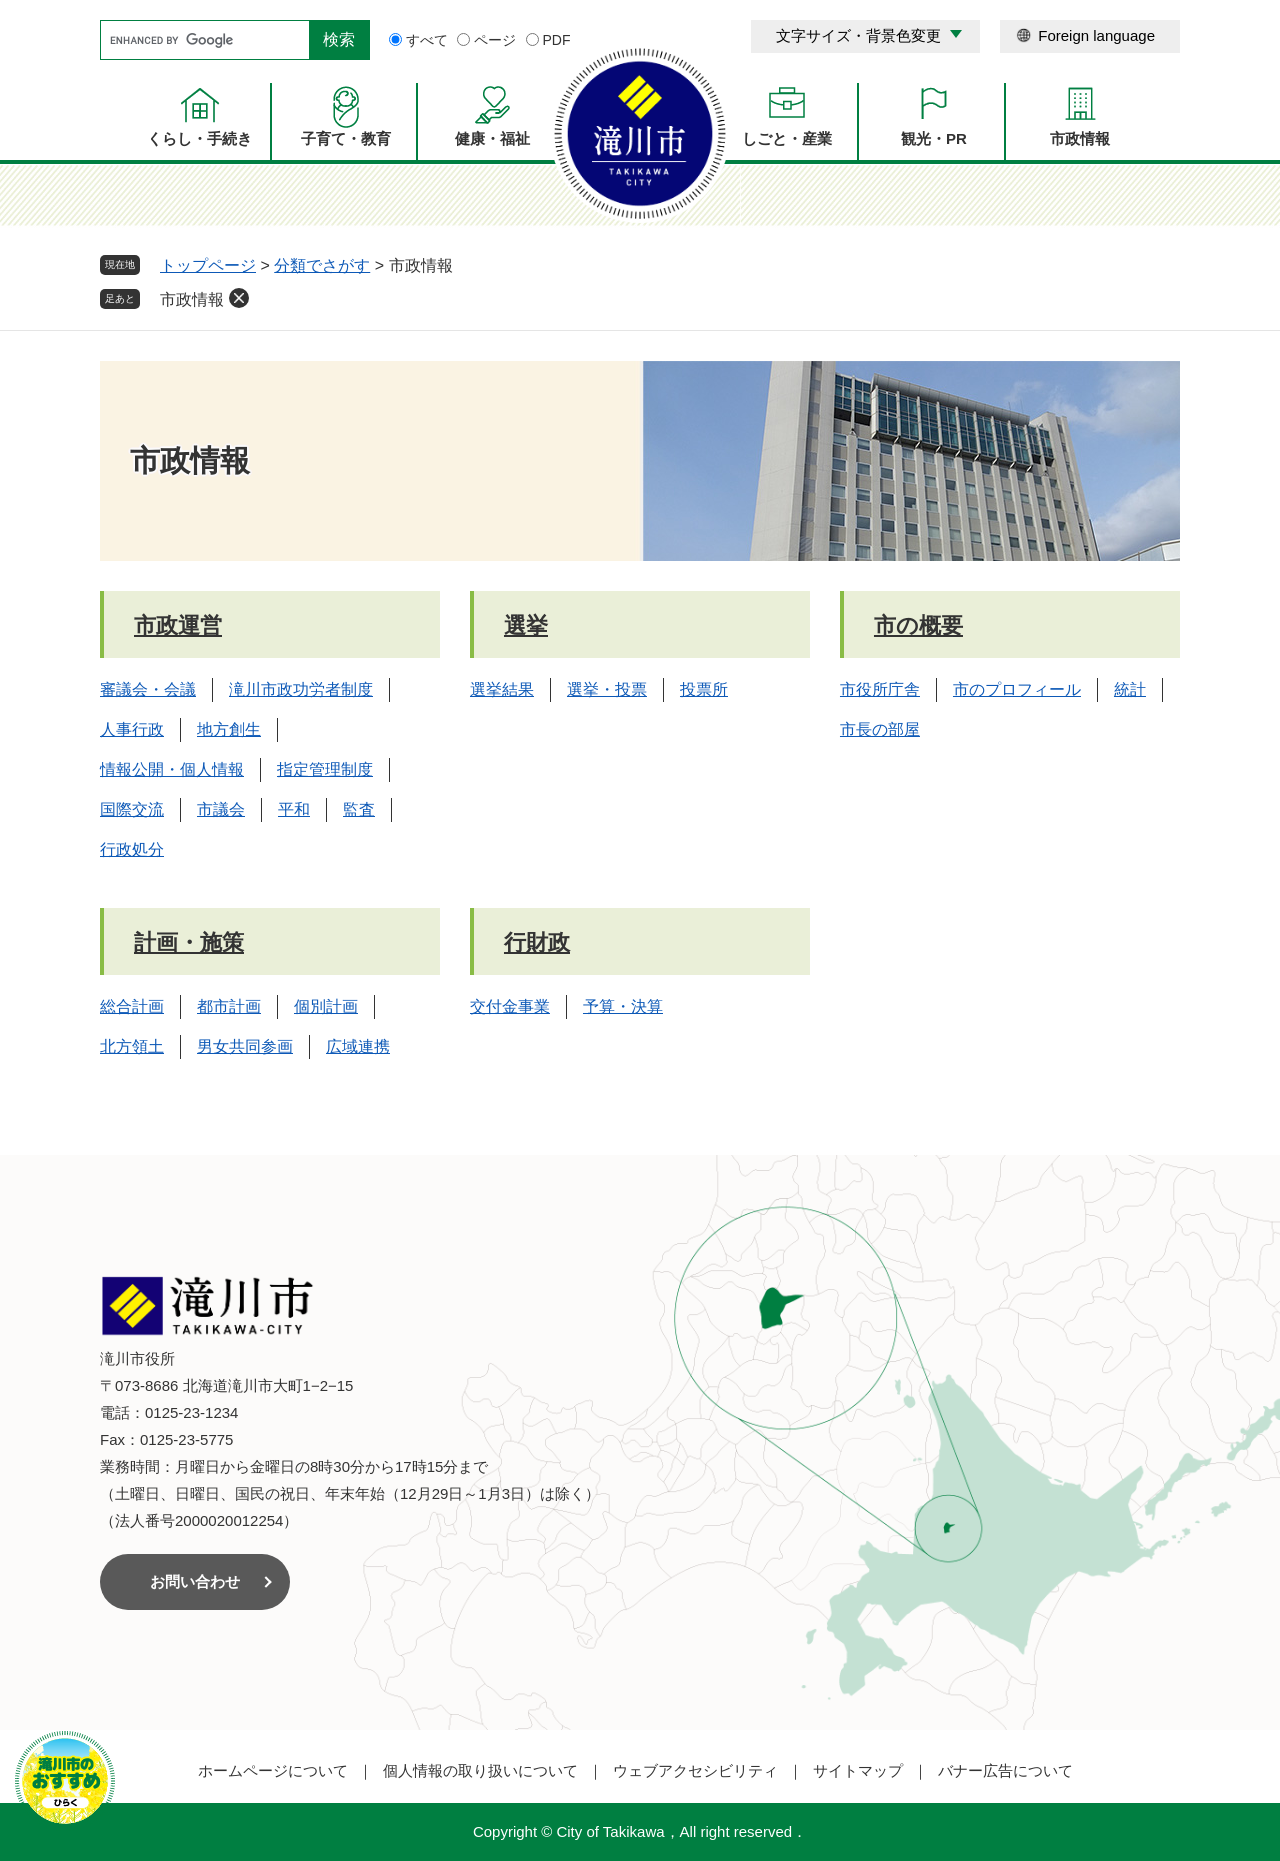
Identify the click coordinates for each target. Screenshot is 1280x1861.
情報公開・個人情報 (172, 769)
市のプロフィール (1017, 689)
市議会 (221, 809)
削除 (239, 298)
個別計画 (326, 1006)
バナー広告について (1005, 1770)
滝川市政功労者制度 (301, 689)
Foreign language (1096, 35)
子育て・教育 (346, 138)
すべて (427, 40)
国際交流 (132, 809)
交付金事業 (510, 1006)
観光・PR (934, 138)
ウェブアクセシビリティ (695, 1770)
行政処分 (132, 849)
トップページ (208, 265)
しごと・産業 (787, 138)
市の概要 (918, 625)
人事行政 (132, 729)
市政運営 (178, 625)
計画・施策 (189, 942)
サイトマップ (858, 1770)
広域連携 (358, 1046)
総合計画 (132, 1006)
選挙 (526, 625)
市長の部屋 (880, 729)
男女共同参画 (245, 1046)
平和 (294, 809)
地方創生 (229, 729)
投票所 (704, 689)
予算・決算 (623, 1006)
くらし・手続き (199, 138)
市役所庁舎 (880, 689)
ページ (495, 40)
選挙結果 (502, 689)
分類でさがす (322, 265)
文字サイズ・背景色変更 (858, 35)
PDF (557, 40)
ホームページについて (273, 1770)
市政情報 (1080, 138)
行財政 (537, 942)
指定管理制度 (325, 769)
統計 (1130, 689)
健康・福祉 (492, 138)
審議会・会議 (148, 689)
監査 (359, 809)
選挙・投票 (607, 689)
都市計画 (229, 1006)
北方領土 (132, 1046)
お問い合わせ (195, 1581)
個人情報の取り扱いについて (480, 1770)
